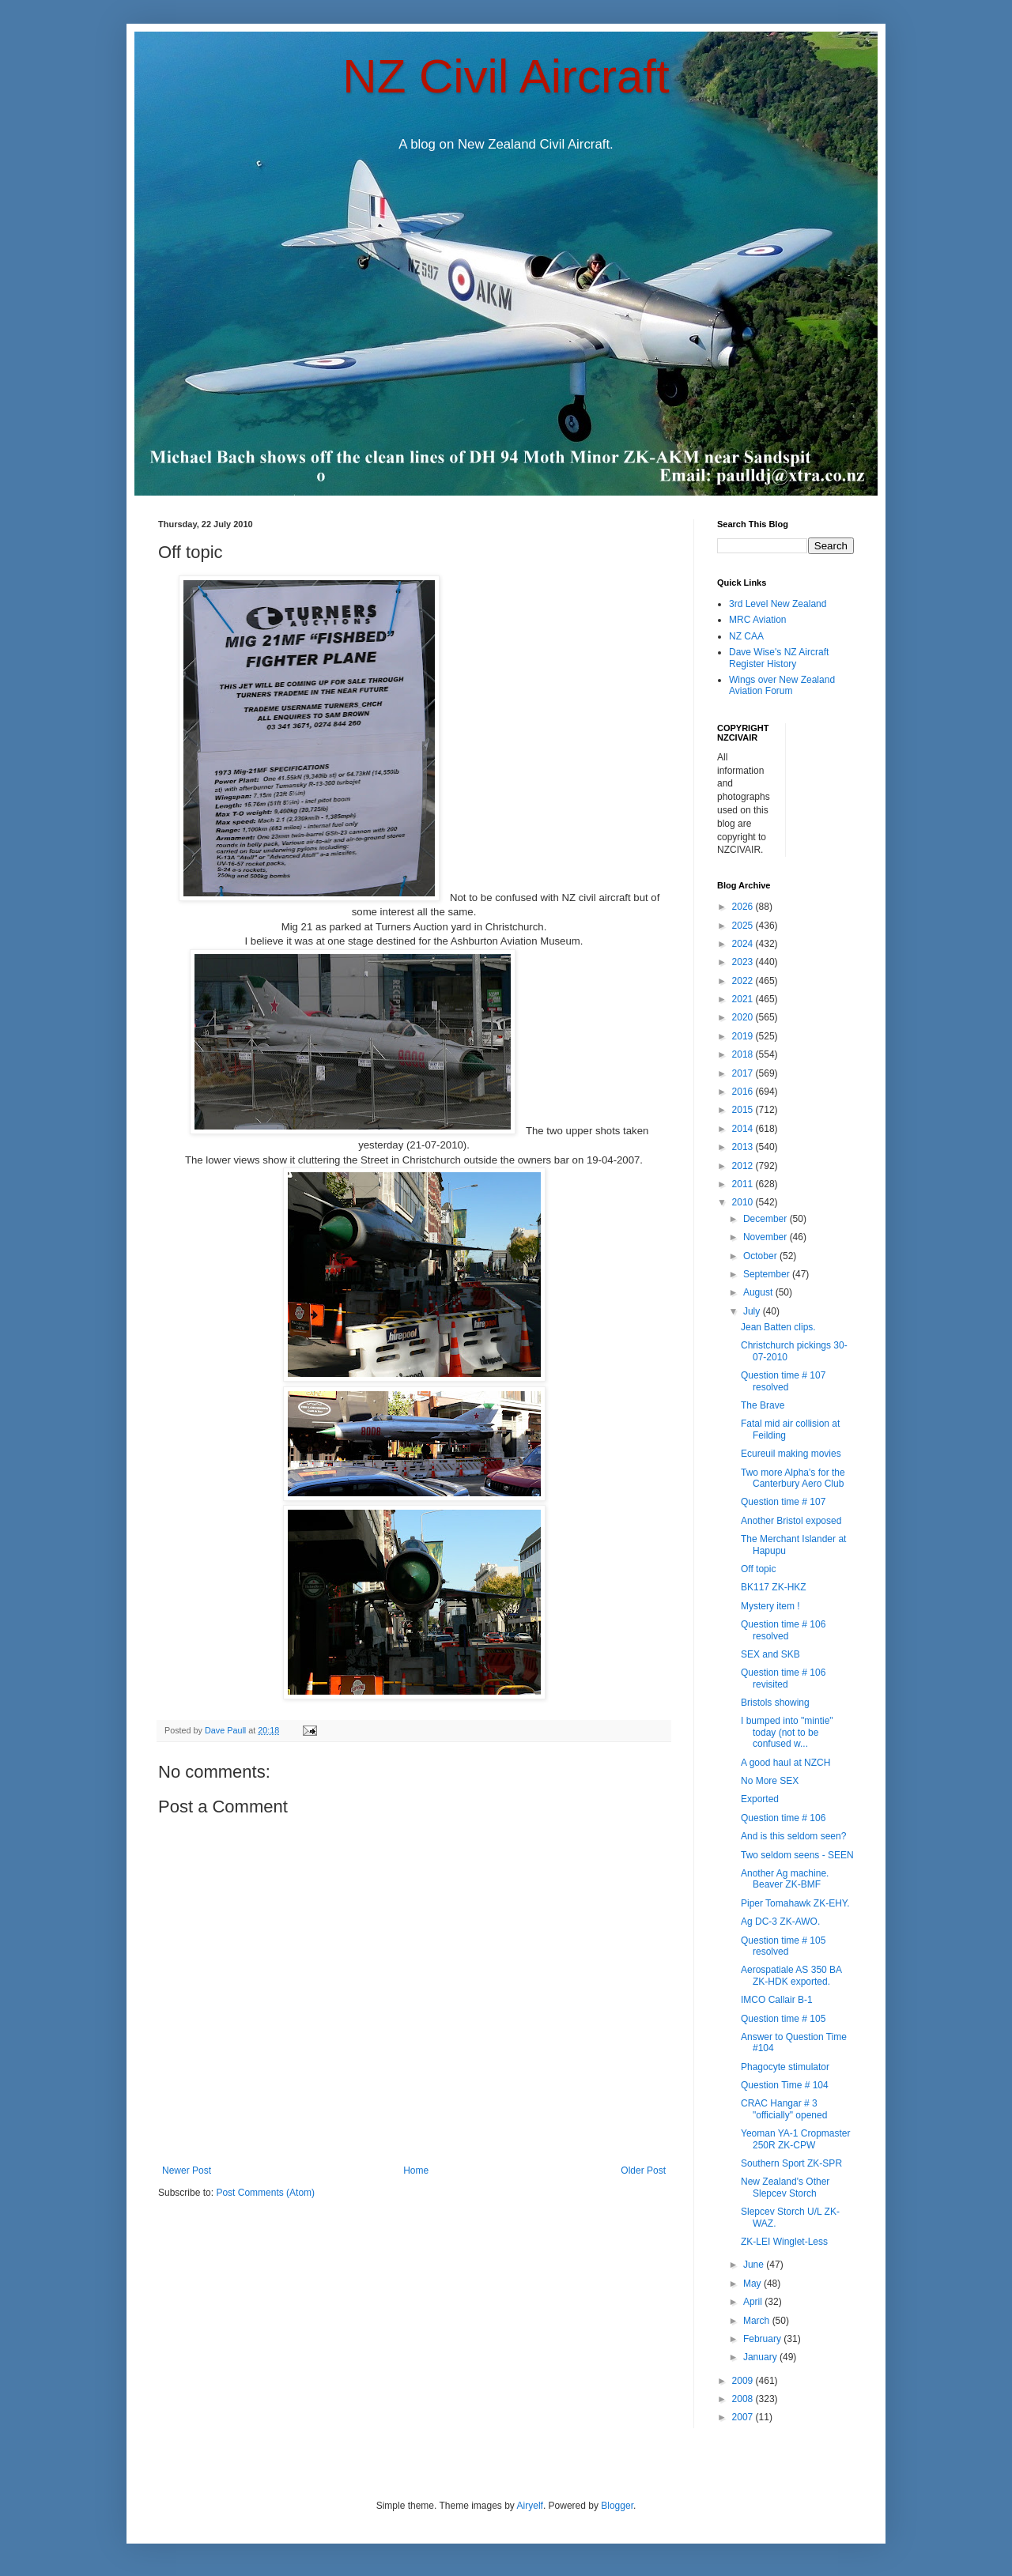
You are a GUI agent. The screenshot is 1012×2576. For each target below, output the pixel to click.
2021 (744, 999)
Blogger (617, 2505)
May (753, 2283)
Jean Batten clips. (778, 1327)
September (767, 1274)
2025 (744, 925)
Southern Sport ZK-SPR (791, 2163)
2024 (744, 943)
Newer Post (186, 2170)
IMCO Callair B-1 (777, 1999)
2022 (744, 980)
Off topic (758, 1569)
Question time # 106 (783, 1818)
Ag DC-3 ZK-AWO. (780, 1921)
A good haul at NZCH (785, 1762)
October (761, 1256)
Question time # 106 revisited (783, 1678)
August (759, 1292)
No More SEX (770, 1780)
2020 (744, 1017)
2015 (744, 1109)
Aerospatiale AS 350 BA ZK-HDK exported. (791, 1975)
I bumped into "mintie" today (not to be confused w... (787, 1732)
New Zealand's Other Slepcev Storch (785, 2187)
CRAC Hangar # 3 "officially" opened (784, 2109)
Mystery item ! (770, 1606)
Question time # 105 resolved (783, 1946)
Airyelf (530, 2505)
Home (416, 2170)
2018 (744, 1054)
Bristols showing (775, 1702)
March (757, 2320)
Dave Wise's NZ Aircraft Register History (779, 658)
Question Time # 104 (785, 2085)
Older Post (643, 2170)
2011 (744, 1184)
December (766, 1218)
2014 (744, 1128)
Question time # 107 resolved (783, 1381)
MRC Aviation (757, 619)
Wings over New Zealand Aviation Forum (782, 685)
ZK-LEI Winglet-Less (784, 2241)
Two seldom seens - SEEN (797, 1855)
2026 (744, 906)
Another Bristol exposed (791, 1520)
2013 (744, 1146)
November (766, 1237)
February (763, 2338)
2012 (744, 1165)
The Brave (762, 1405)
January (761, 2357)
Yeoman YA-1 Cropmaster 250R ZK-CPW (796, 2139)
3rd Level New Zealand (777, 603)
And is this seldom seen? (793, 1836)
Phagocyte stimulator (785, 2066)
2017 (744, 1073)
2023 (744, 961)
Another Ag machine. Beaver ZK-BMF (785, 1879)
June (754, 2264)
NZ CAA (746, 636)
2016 (744, 1091)
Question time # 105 (783, 2018)
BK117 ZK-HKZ (773, 1587)
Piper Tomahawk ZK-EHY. (795, 1903)
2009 (744, 2380)
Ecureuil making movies (791, 1453)
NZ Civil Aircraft (505, 76)
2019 (744, 1036)
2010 (744, 1202)
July (753, 1311)
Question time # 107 (783, 1501)
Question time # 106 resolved (783, 1630)
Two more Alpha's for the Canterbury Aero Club (793, 1478)
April (754, 2301)
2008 (744, 2398)
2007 (744, 2417)
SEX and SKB (770, 1654)
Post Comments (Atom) (265, 2192)
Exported (760, 1799)
